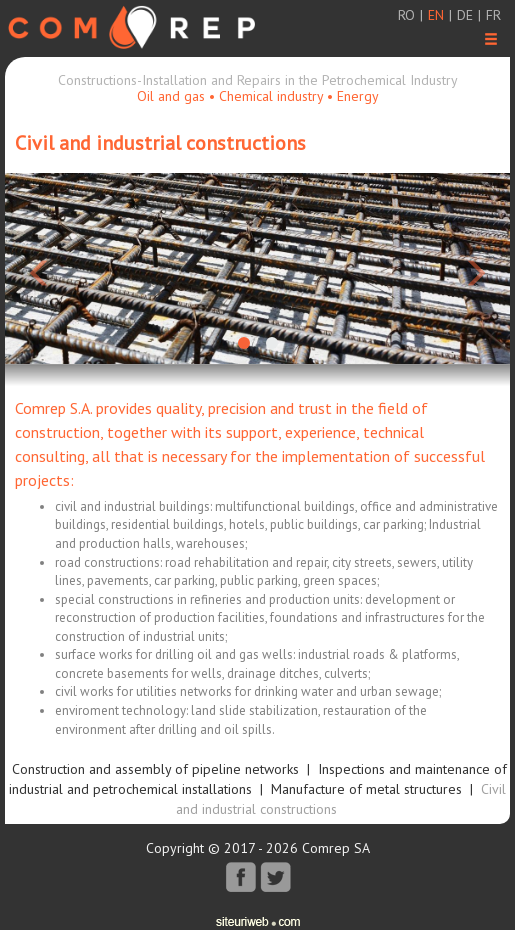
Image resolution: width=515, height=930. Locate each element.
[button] (43, 268)
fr (493, 15)
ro (406, 15)
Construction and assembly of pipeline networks (155, 769)
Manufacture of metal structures (366, 789)
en (436, 15)
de (465, 15)
